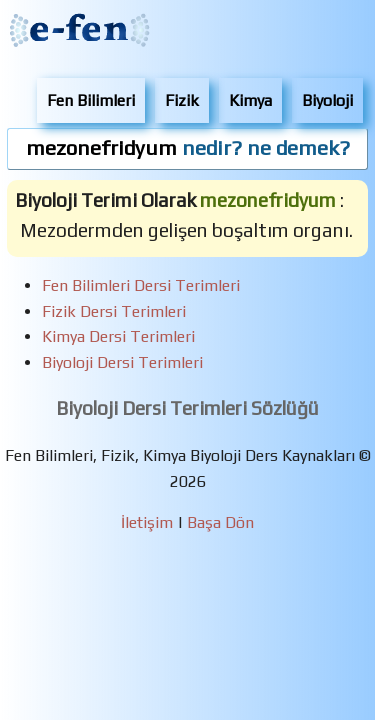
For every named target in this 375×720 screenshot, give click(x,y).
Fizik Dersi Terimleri (114, 311)
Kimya (250, 100)
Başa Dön (220, 522)
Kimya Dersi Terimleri (118, 336)
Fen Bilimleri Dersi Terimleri (141, 285)
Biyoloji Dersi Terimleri (122, 362)
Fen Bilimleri (91, 100)
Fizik (182, 100)
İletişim (147, 522)
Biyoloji (327, 100)
